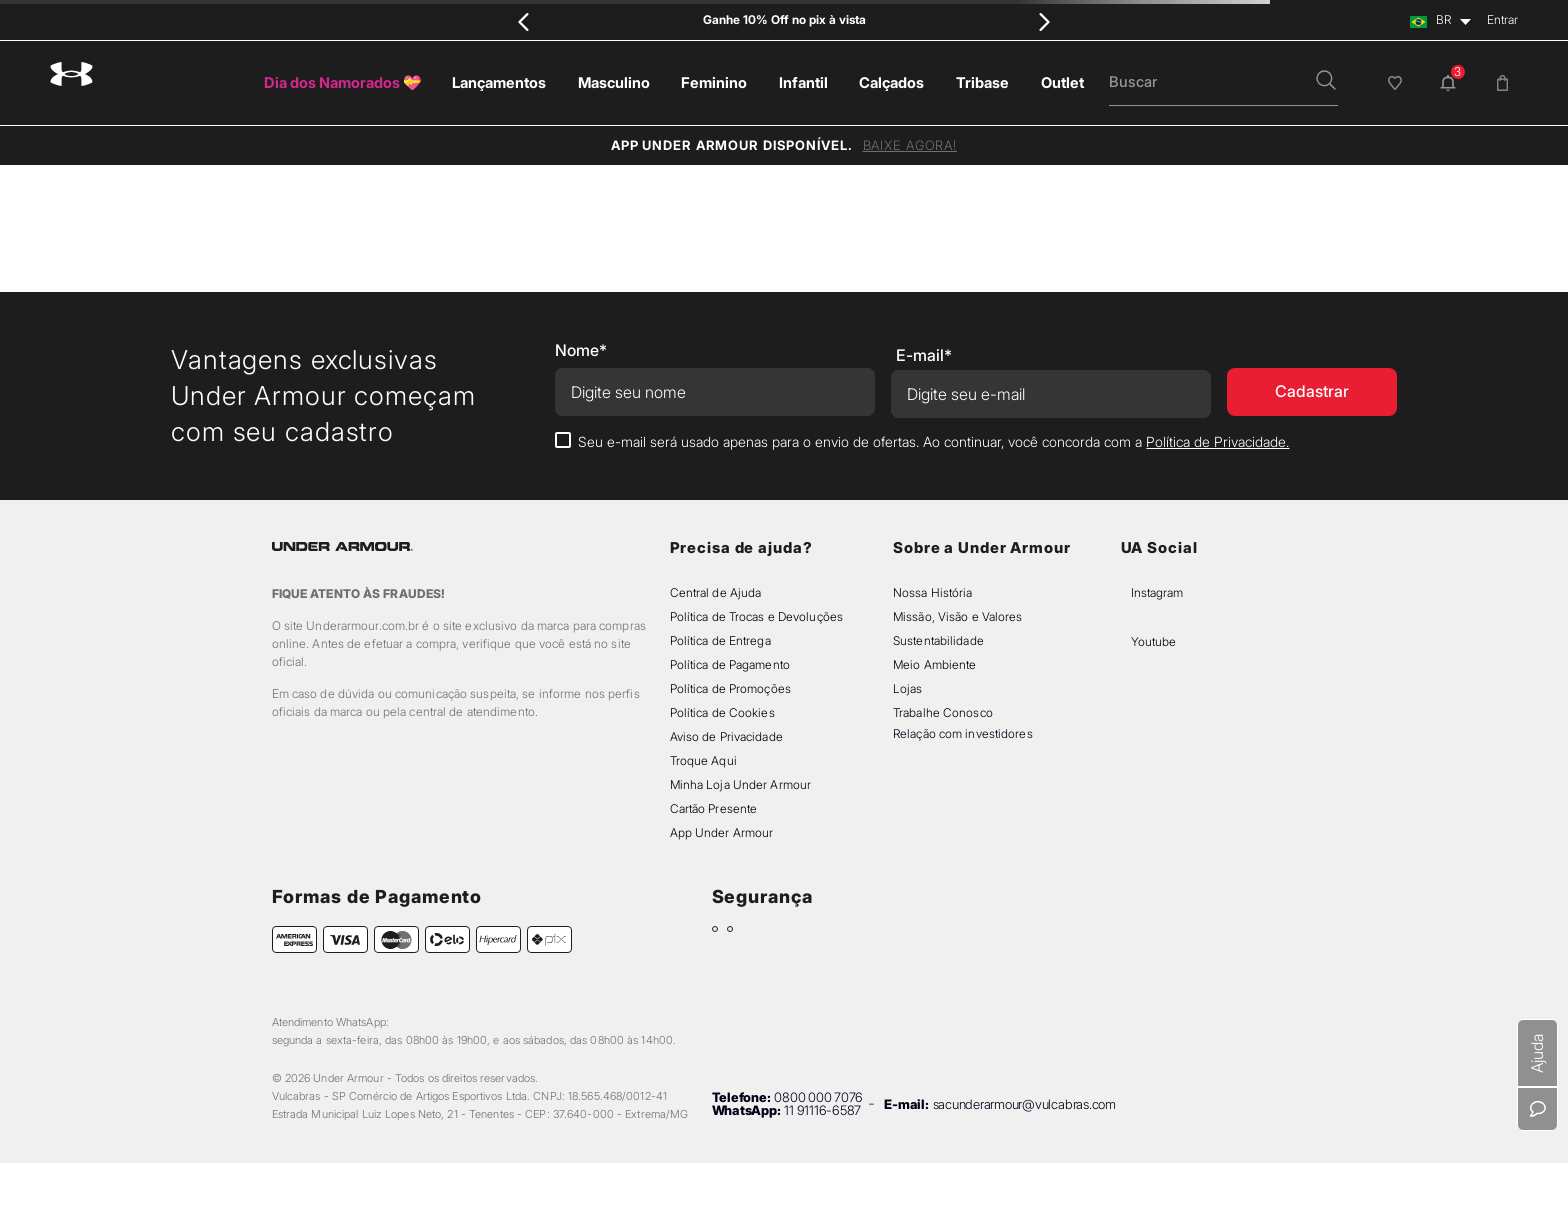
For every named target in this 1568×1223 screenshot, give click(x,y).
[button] (1326, 82)
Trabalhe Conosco (943, 712)
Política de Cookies (722, 712)
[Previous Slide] (524, 21)
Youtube (1153, 641)
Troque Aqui (703, 760)
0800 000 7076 (818, 1097)
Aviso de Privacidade (726, 736)
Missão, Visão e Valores (958, 616)
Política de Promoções (730, 688)
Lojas (908, 688)
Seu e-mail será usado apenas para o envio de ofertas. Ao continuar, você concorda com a (933, 441)
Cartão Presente (714, 808)
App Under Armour (722, 832)
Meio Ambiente (934, 664)
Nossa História (933, 592)
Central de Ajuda (716, 592)
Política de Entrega (720, 640)
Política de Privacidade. (1217, 441)
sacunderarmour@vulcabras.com (1024, 1104)
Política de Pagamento (730, 664)
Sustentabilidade (938, 640)
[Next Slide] (1044, 21)
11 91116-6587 (822, 1110)
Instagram (1157, 592)
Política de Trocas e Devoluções (756, 616)
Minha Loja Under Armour (741, 784)
